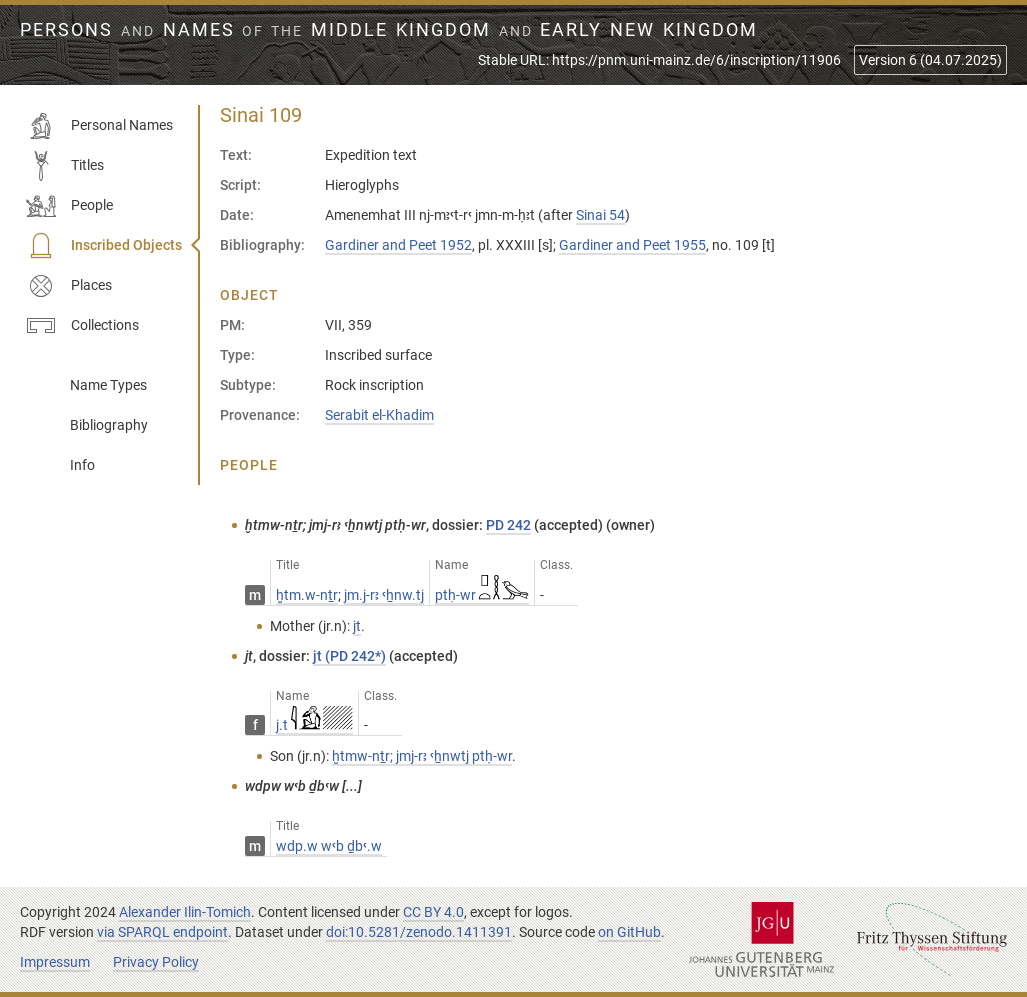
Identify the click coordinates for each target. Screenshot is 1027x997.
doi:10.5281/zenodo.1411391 (419, 932)
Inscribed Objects (104, 246)
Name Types (108, 385)
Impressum (55, 962)
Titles (65, 166)
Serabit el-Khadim (379, 415)
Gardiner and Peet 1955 (632, 245)
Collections (82, 326)
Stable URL (659, 60)
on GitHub (629, 932)
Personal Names (99, 126)
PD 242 (508, 525)
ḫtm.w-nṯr (307, 595)
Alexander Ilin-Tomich (185, 912)
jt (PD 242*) (349, 656)
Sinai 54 (600, 215)
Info (82, 465)
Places (69, 286)
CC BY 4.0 (433, 912)
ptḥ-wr (482, 595)
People (69, 206)
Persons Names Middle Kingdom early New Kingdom (389, 30)
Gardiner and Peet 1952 (398, 245)
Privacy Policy (156, 962)
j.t (314, 725)
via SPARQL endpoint (162, 932)
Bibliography (109, 425)
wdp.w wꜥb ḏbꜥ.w (329, 846)
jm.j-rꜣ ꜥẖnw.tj (384, 595)
